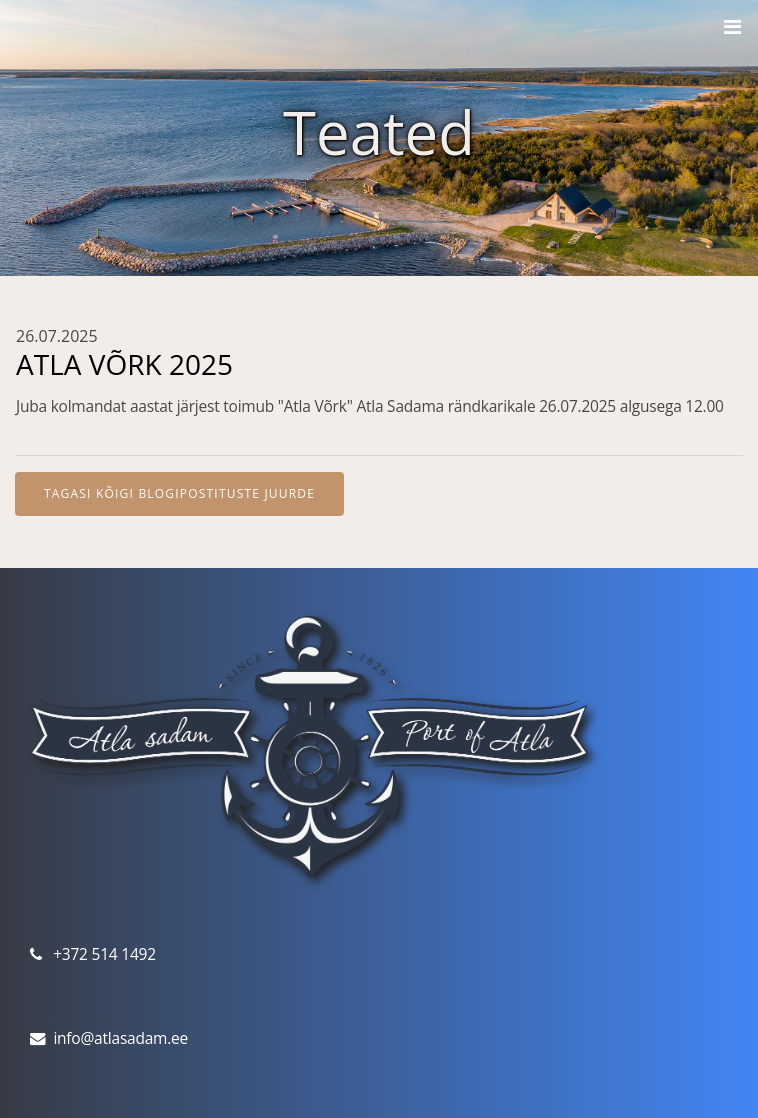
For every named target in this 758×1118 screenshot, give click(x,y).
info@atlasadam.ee (120, 1038)
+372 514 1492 (104, 954)
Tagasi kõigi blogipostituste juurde (179, 493)
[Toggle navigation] (732, 27)
